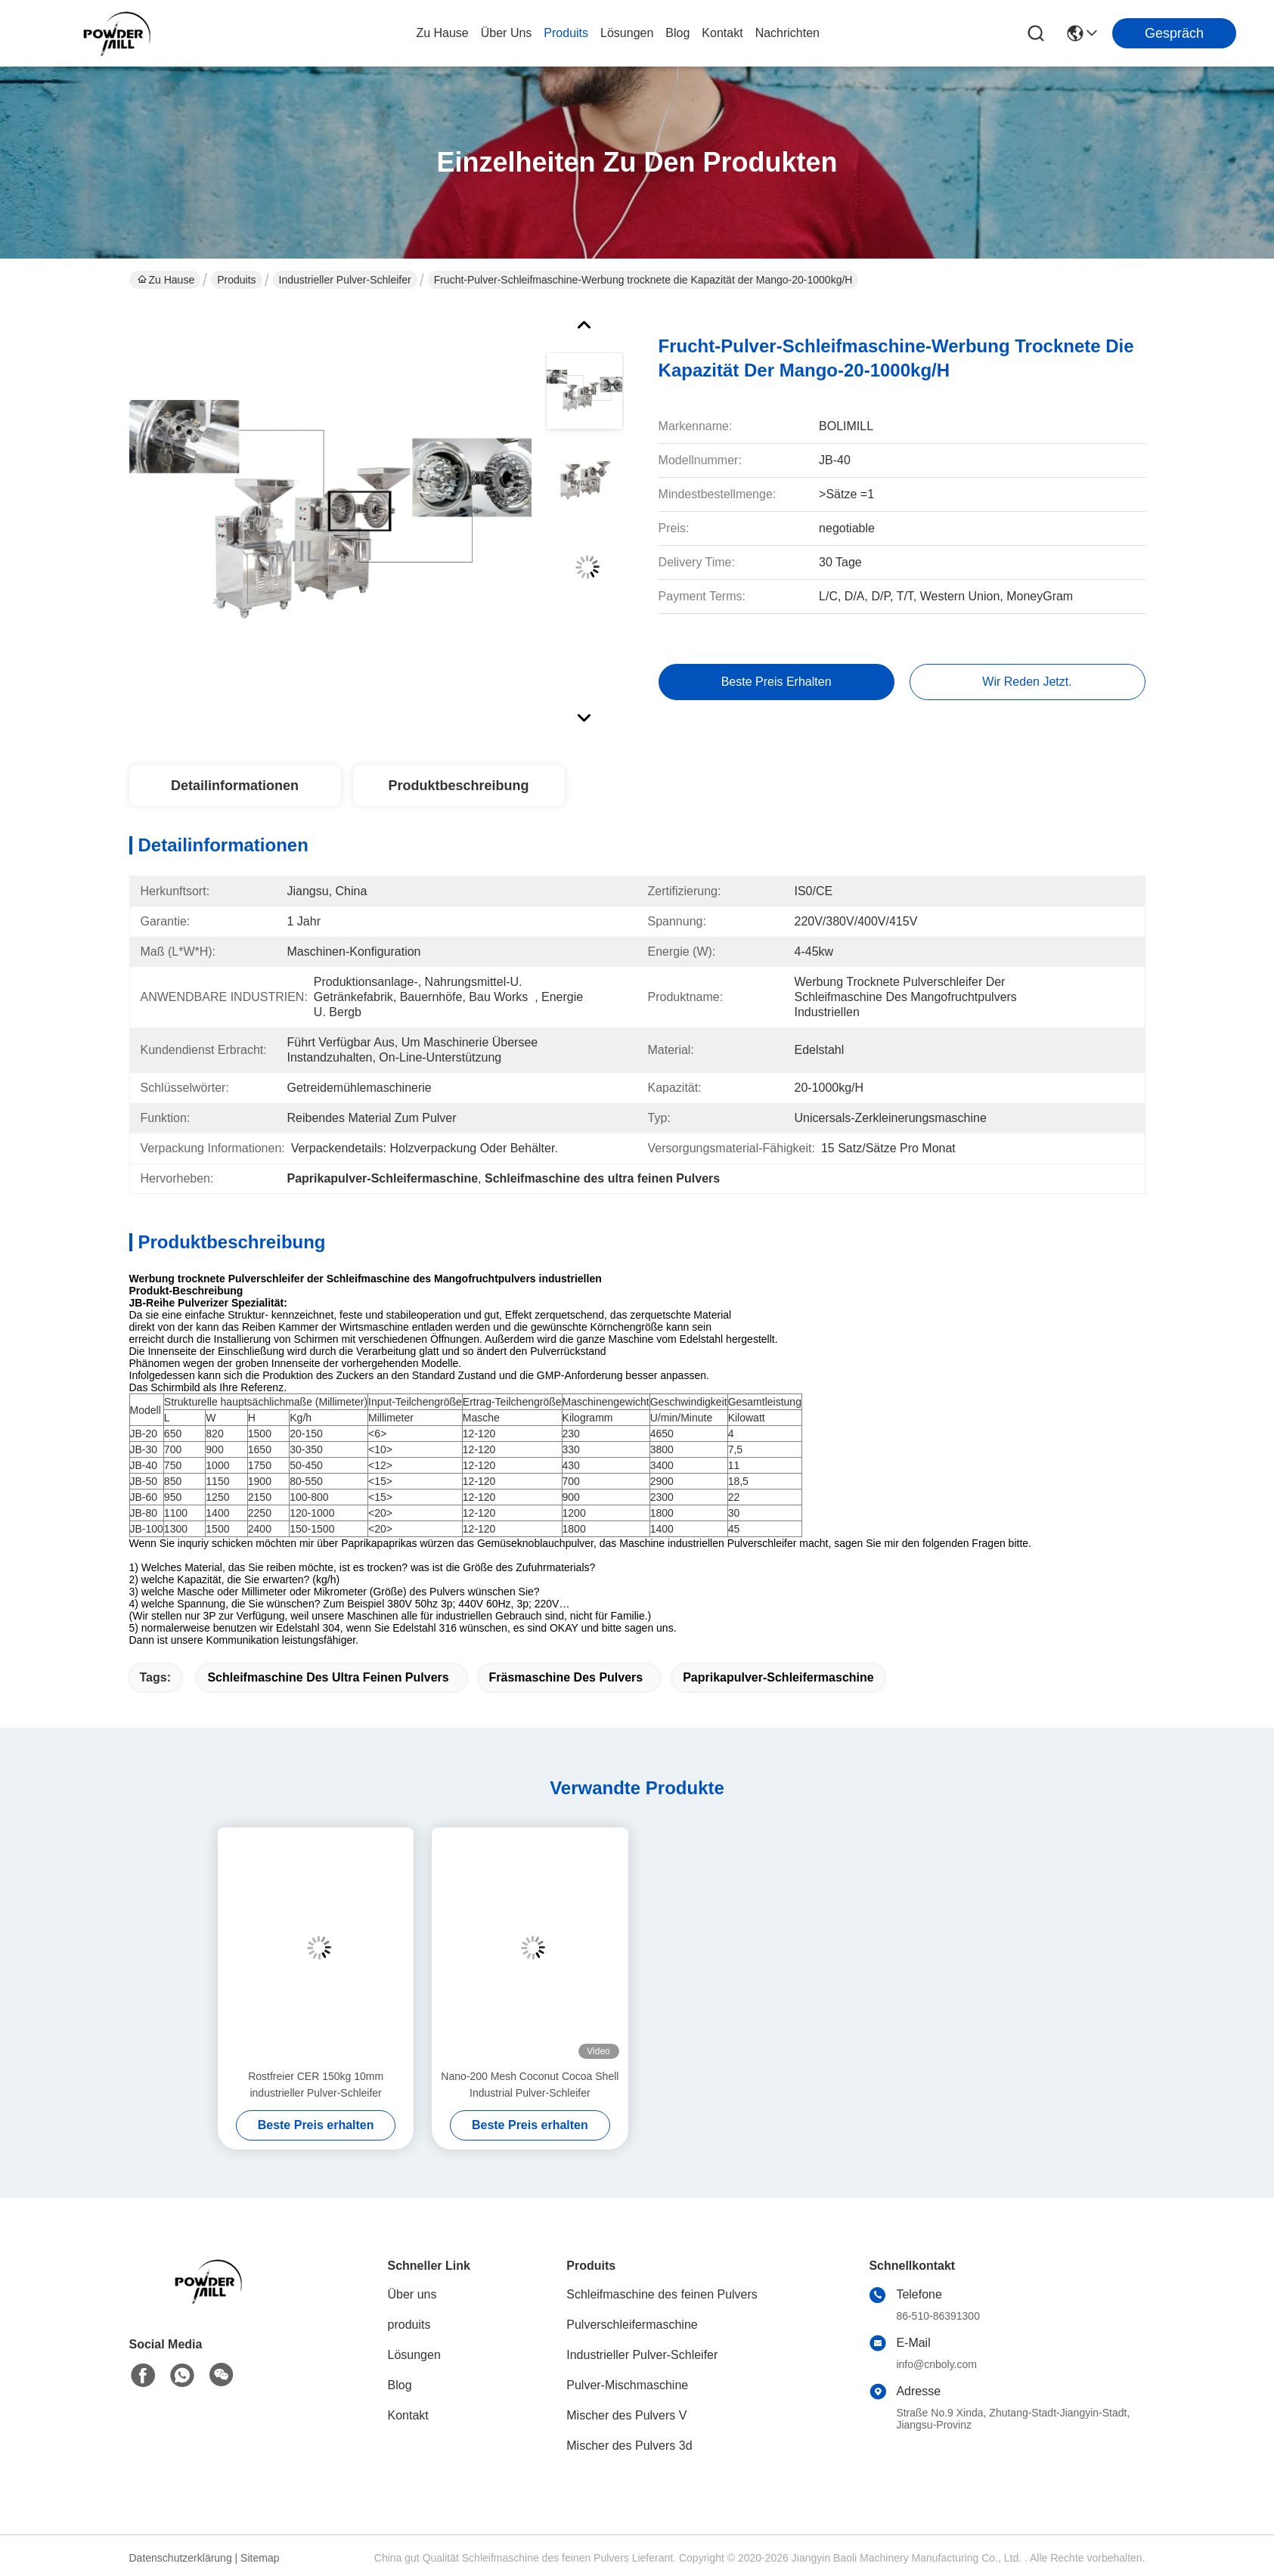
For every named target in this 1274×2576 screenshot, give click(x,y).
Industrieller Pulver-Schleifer (345, 280)
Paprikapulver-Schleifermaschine (778, 1677)
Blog (400, 2385)
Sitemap (259, 2558)
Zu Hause (442, 32)
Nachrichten (787, 32)
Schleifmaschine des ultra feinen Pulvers (327, 1677)
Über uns (506, 32)
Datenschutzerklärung (180, 2558)
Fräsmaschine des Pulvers (566, 1677)
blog (677, 32)
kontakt (722, 32)
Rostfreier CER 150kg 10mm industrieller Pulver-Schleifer (315, 2084)
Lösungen (414, 2354)
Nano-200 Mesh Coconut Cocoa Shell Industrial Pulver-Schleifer (529, 2084)
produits (566, 32)
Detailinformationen (235, 785)
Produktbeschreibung (458, 785)
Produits (236, 280)
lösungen (626, 32)
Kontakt (408, 2415)
